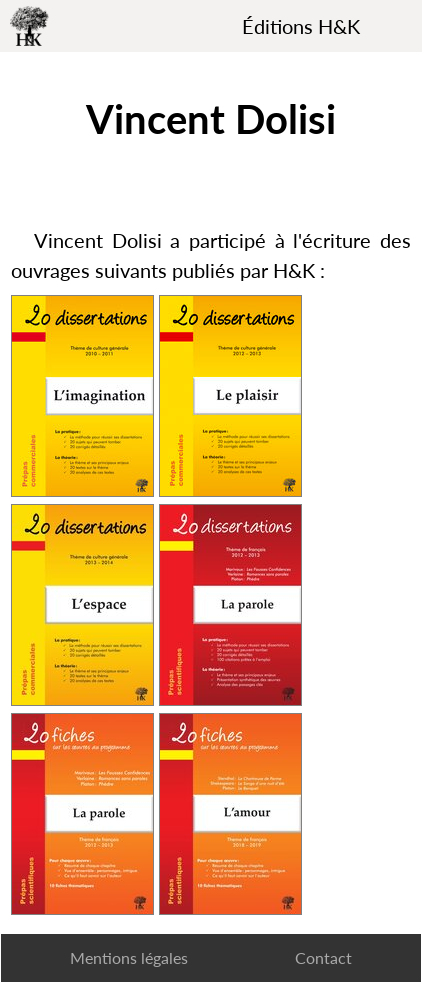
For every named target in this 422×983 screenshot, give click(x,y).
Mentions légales (129, 957)
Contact (323, 957)
